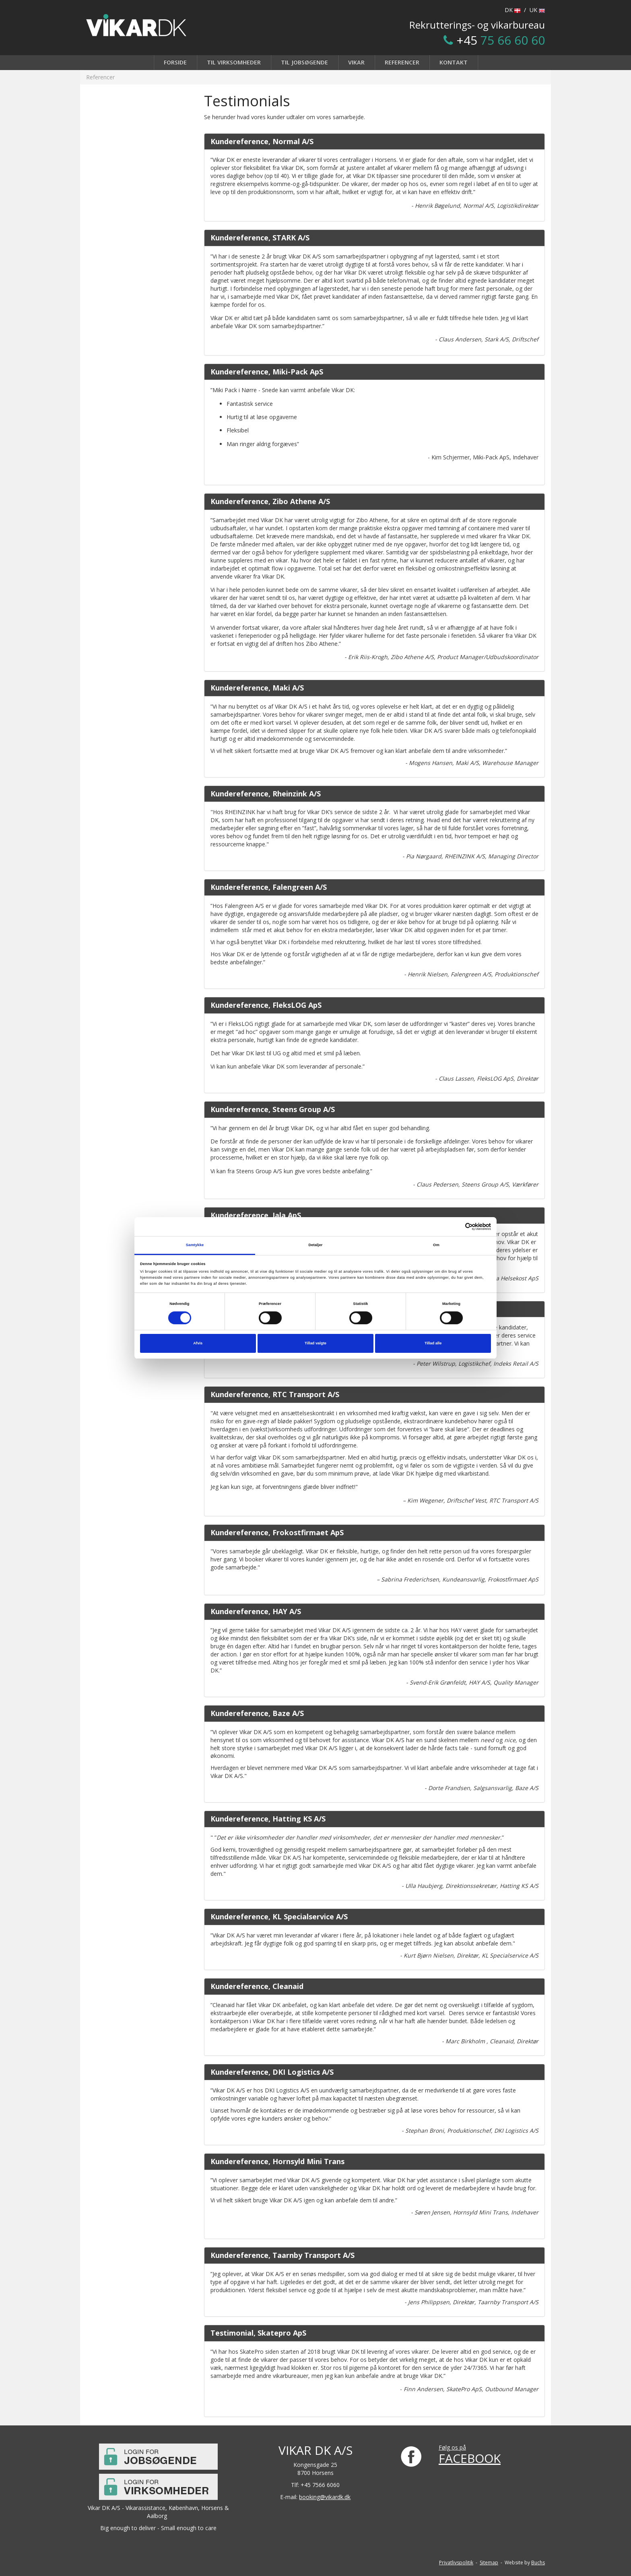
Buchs (538, 2562)
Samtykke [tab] (195, 1245)
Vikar (356, 62)
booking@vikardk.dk (325, 2497)
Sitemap (489, 2562)
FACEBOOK (470, 2458)
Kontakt (453, 62)
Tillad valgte (315, 1343)
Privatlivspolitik (456, 2562)
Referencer (402, 62)
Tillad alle (433, 1343)
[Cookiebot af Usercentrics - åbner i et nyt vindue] (456, 1226)
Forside (175, 62)
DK (512, 10)
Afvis (197, 1343)
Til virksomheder (234, 62)
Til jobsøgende (304, 62)
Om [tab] (436, 1245)
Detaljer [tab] (315, 1245)
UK (537, 10)
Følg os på (452, 2447)
